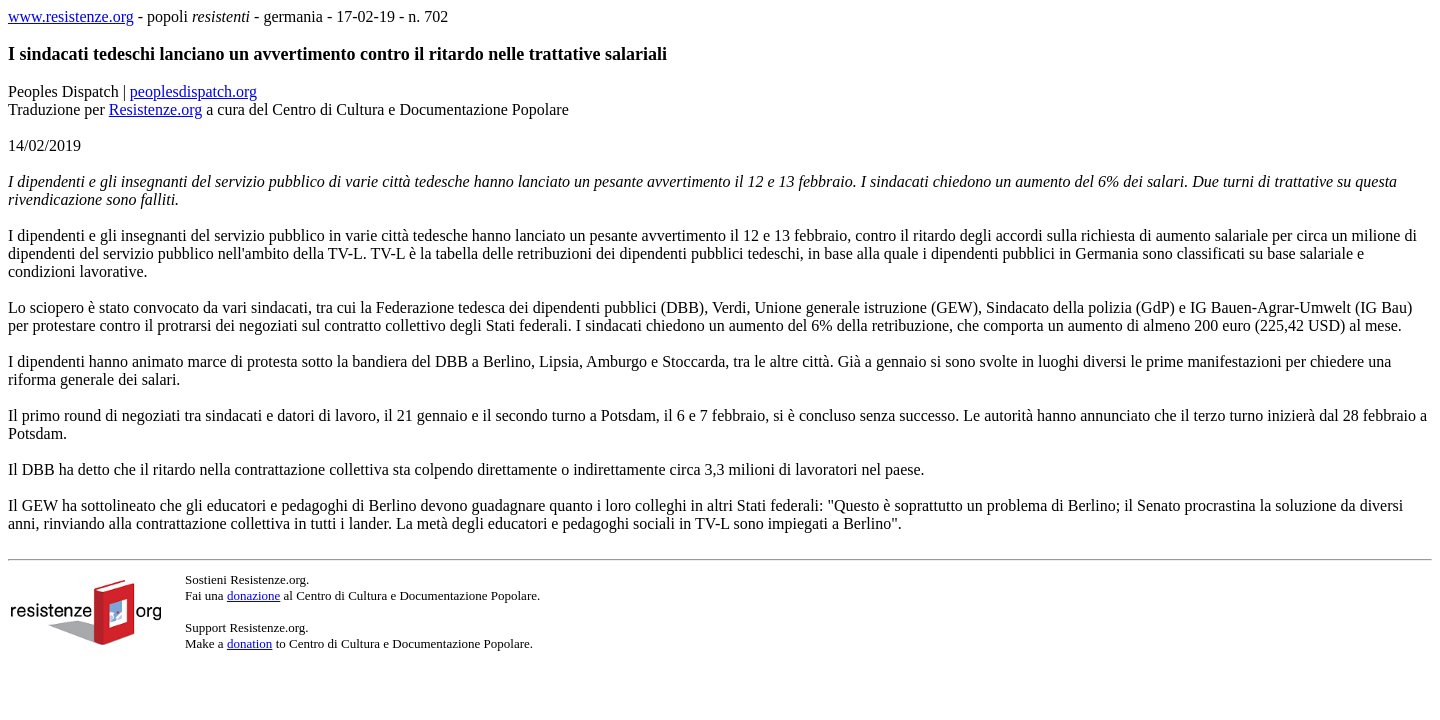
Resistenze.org (155, 109)
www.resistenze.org (71, 16)
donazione (253, 595)
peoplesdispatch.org (193, 91)
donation (250, 643)
